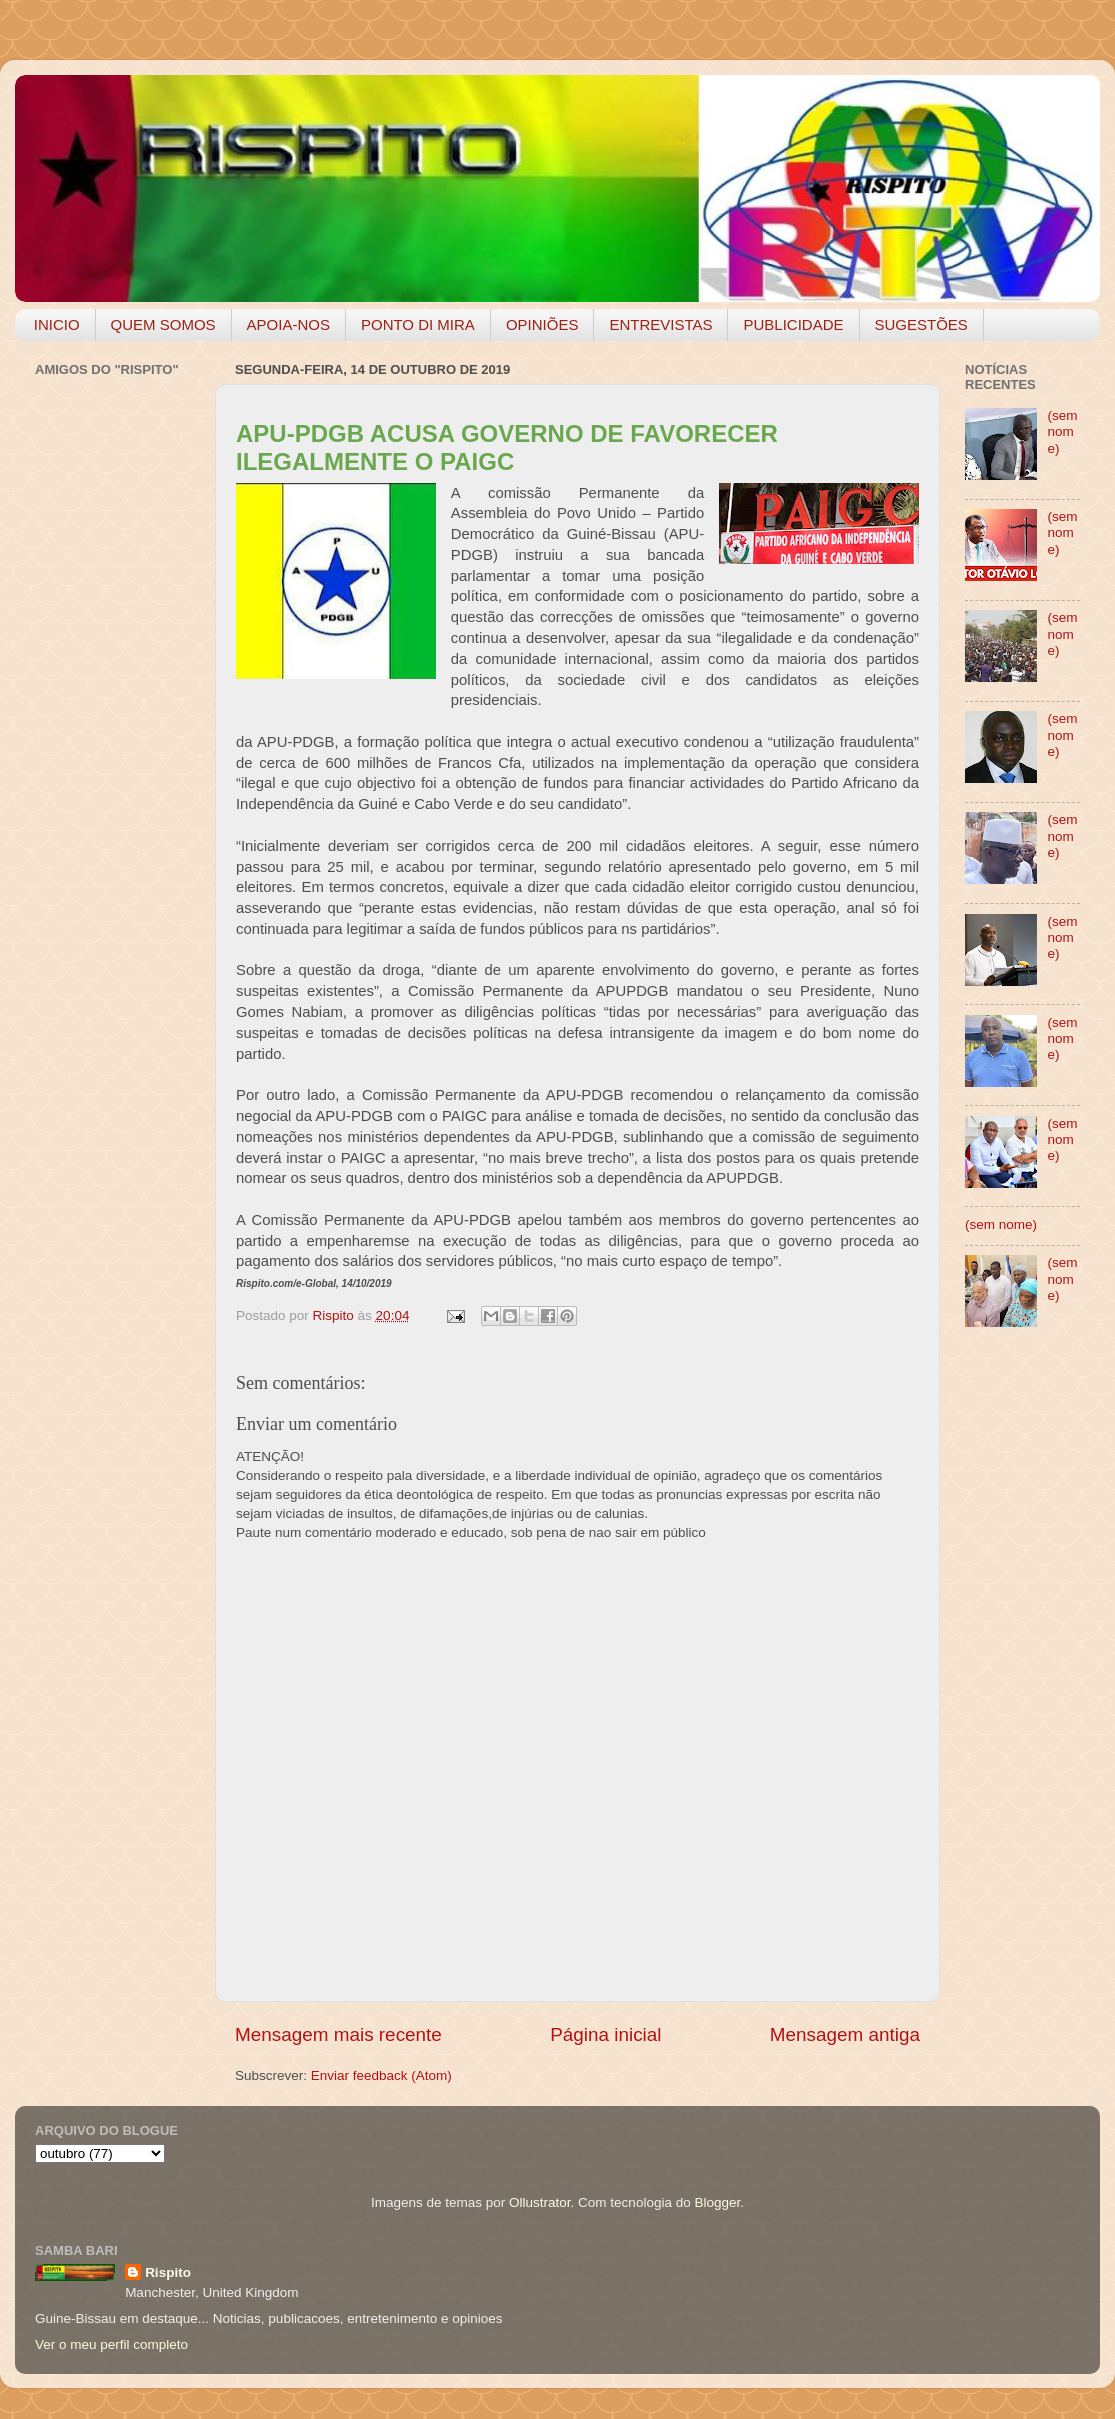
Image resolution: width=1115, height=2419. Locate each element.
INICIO (57, 324)
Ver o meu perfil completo (111, 2344)
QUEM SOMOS (163, 324)
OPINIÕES (542, 324)
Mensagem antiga (845, 2034)
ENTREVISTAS (660, 324)
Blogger (717, 2202)
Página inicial (605, 2034)
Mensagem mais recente (338, 2034)
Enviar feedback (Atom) (381, 2075)
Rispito (168, 2272)
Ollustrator (540, 2202)
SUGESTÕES (921, 324)
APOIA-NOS (288, 324)
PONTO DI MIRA (418, 324)
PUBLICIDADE (793, 324)
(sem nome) (1062, 431)
